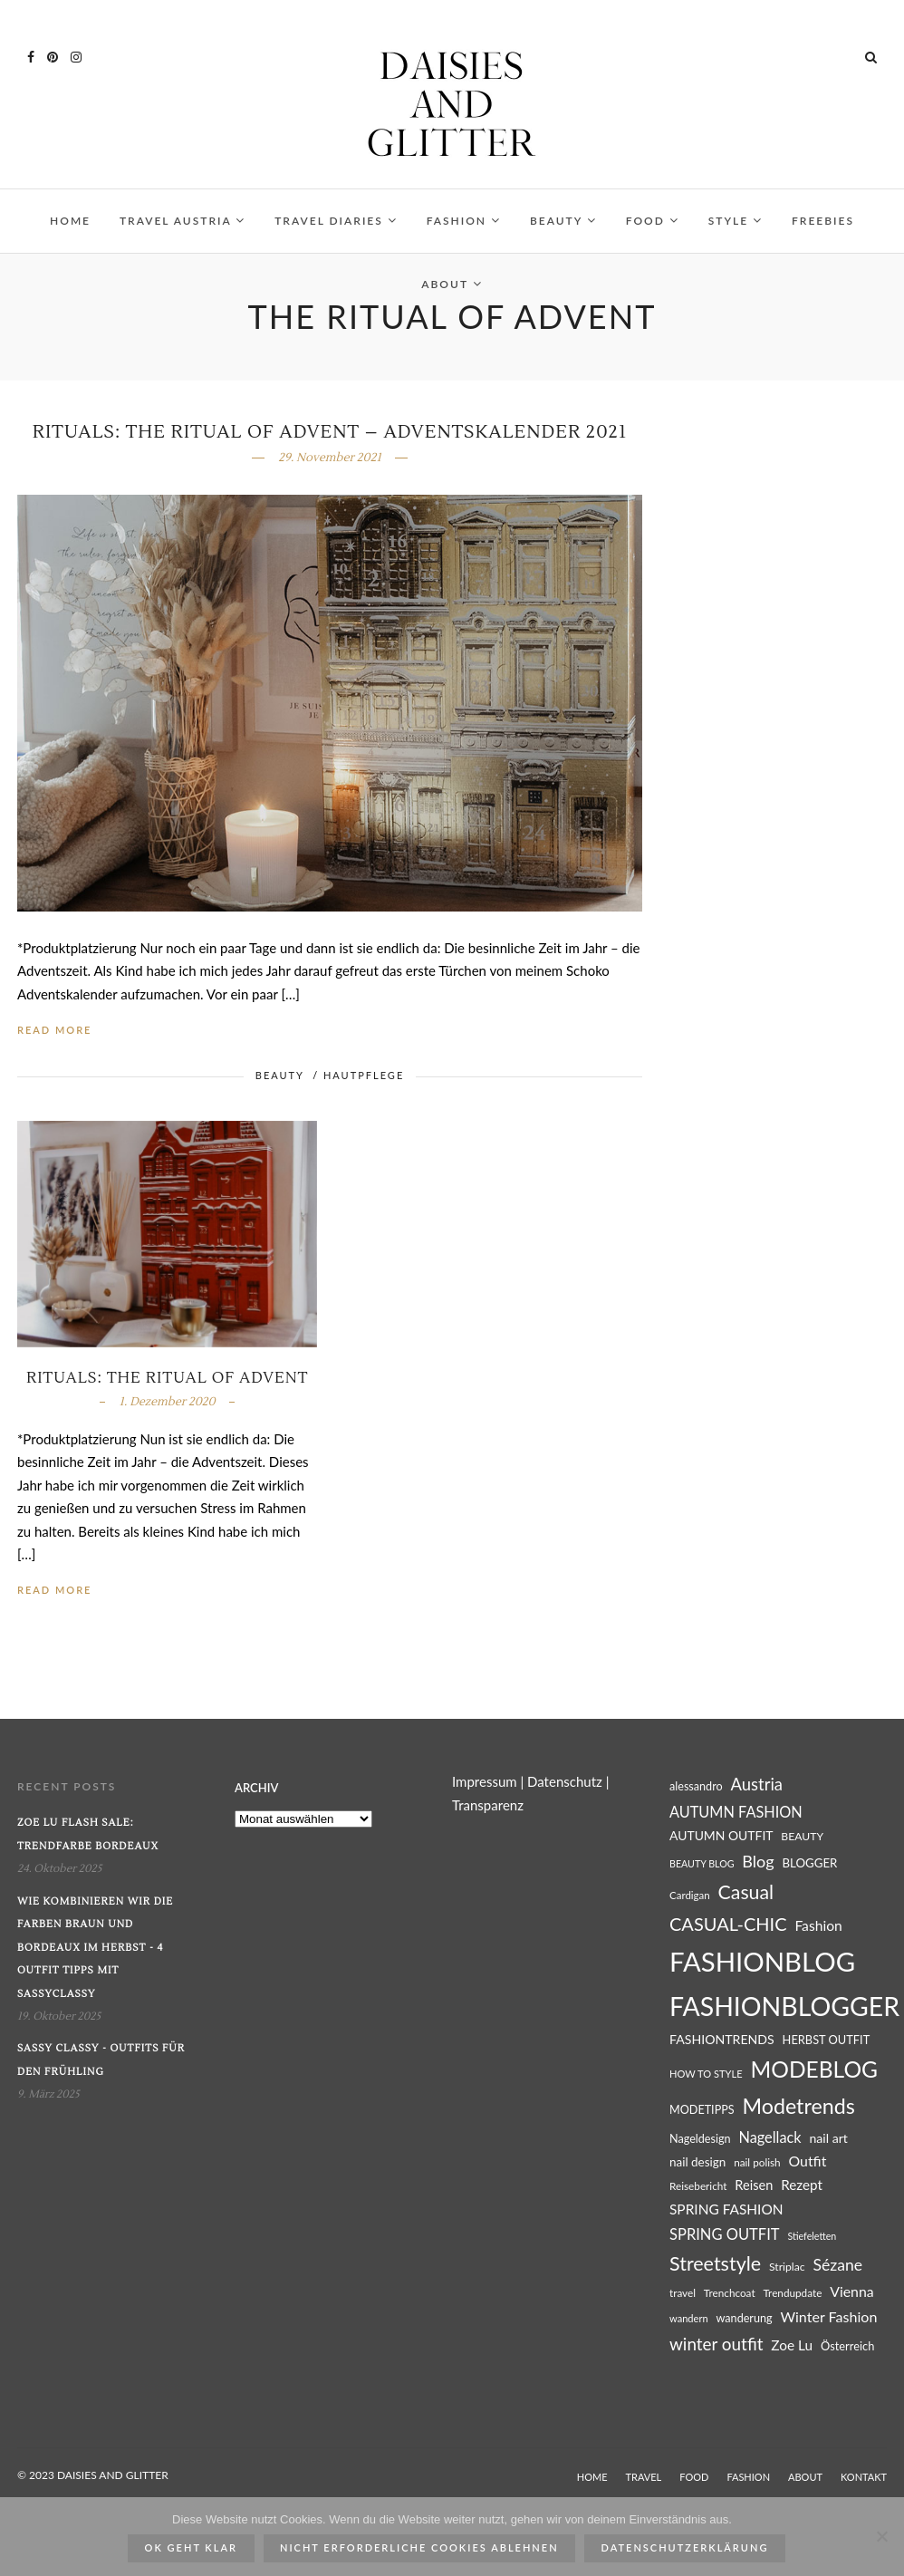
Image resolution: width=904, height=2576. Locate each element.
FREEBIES (823, 220)
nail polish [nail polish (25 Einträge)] (757, 2162)
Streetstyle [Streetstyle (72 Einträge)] (715, 2263)
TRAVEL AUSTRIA (182, 220)
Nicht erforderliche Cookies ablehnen (419, 2547)
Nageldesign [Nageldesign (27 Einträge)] (700, 2139)
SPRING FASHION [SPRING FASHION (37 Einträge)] (726, 2209)
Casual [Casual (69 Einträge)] (746, 1892)
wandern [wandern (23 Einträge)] (688, 2318)
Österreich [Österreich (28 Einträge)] (847, 2346)
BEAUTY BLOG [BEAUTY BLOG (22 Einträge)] (702, 1863)
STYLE (735, 220)
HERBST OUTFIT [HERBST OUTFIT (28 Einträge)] (826, 2039)
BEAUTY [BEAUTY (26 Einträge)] (802, 1836)
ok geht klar (191, 2547)
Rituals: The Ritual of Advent (167, 1378)
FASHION (464, 220)
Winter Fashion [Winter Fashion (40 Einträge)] (828, 2316)
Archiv (256, 1787)
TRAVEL (644, 2477)
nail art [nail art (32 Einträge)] (828, 2138)
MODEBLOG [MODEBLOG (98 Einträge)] (814, 2069)
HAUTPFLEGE (363, 1075)
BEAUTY (563, 220)
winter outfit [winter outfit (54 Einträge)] (716, 2343)
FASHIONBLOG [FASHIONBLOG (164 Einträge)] (762, 1961)
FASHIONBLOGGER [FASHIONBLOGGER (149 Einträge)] (784, 2006)
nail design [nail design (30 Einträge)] (697, 2162)
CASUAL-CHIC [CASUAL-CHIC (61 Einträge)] (728, 1923)
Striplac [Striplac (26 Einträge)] (787, 2266)
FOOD (652, 220)
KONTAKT (864, 2477)
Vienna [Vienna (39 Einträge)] (852, 2291)
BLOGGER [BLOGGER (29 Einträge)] (809, 1863)
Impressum (484, 1781)
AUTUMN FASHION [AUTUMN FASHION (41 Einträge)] (736, 1811)
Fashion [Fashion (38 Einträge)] (817, 1925)
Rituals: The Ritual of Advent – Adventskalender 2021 (330, 432)
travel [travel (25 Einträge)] (682, 2293)
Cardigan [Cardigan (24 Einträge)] (689, 1895)
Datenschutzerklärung (685, 2547)
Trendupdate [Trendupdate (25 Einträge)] (792, 2293)
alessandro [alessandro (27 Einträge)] (696, 1786)
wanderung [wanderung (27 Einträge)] (744, 2318)
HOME (70, 220)
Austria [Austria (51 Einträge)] (757, 1784)
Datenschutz (564, 1781)
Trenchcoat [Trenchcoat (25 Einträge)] (729, 2293)
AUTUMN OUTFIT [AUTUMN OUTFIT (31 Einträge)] (721, 1835)
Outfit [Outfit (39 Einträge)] (807, 2160)
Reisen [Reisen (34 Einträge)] (754, 2185)
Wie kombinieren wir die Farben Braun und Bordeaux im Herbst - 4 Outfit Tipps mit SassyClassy (95, 1948)
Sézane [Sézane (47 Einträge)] (837, 2264)
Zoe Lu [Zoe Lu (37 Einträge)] (792, 2345)
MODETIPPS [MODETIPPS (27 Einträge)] (702, 2110)
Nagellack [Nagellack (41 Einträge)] (769, 2137)
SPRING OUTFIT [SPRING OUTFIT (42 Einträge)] (724, 2234)
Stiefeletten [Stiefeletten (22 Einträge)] (811, 2236)
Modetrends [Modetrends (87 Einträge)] (798, 2105)
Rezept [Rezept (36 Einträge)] (801, 2184)
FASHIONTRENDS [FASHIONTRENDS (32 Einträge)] (721, 2039)
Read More (54, 1030)
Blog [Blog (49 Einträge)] (758, 1861)
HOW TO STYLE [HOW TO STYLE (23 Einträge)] (706, 2073)
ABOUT (451, 284)
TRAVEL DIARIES (336, 220)
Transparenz (488, 1805)
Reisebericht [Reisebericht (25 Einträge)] (697, 2186)
